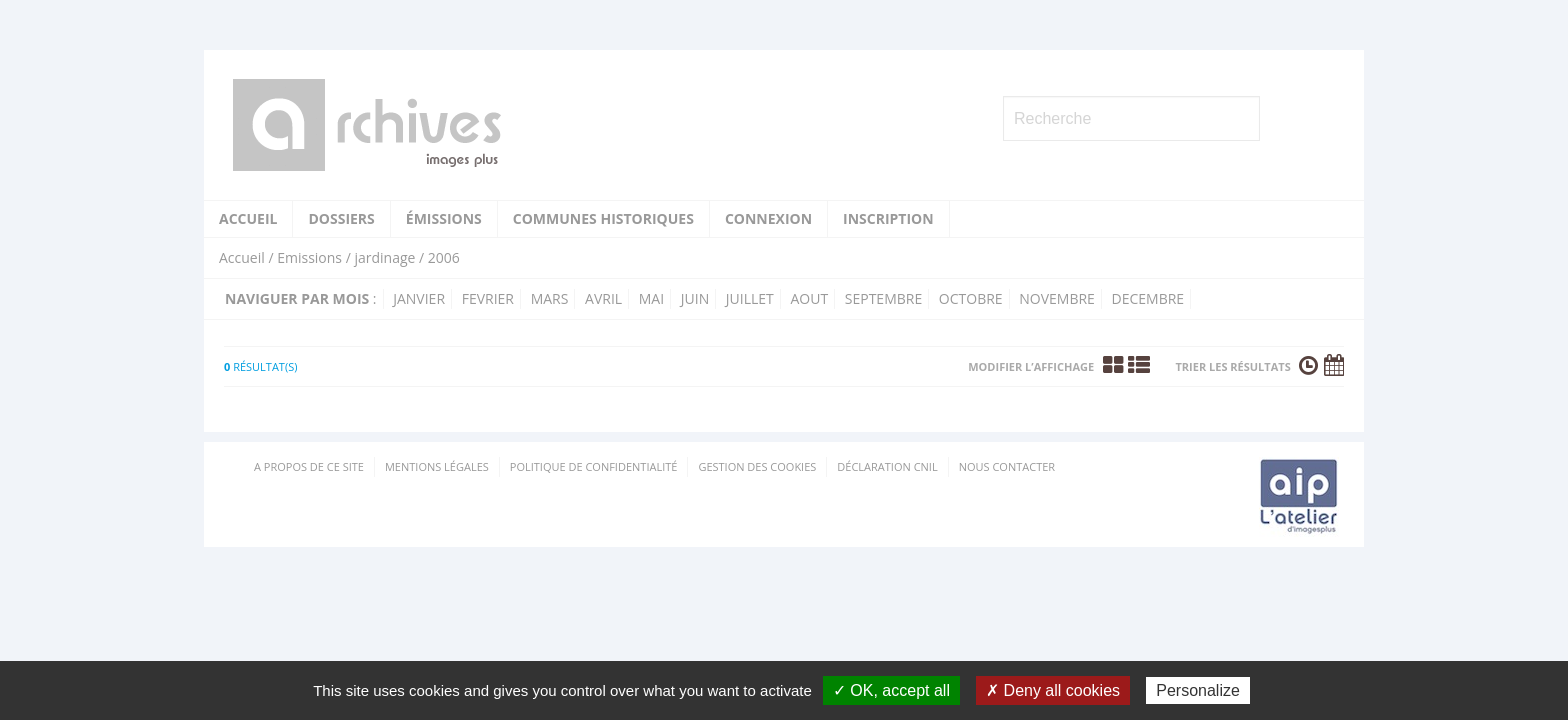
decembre (1148, 298)
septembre (883, 298)
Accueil (248, 218)
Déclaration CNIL (887, 466)
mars (550, 298)
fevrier (488, 298)
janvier (419, 298)
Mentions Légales (437, 466)
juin (695, 298)
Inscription (888, 218)
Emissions (309, 257)
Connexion (768, 218)
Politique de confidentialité (594, 466)
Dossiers (341, 218)
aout (809, 298)
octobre (971, 298)
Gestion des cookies (757, 466)
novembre (1057, 298)
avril (603, 298)
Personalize (1198, 690)
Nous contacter (1007, 466)
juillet (750, 298)
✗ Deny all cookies (1053, 690)
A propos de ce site (309, 466)
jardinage (384, 257)
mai (651, 298)
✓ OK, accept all (891, 690)
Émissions (444, 218)
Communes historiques (603, 218)
